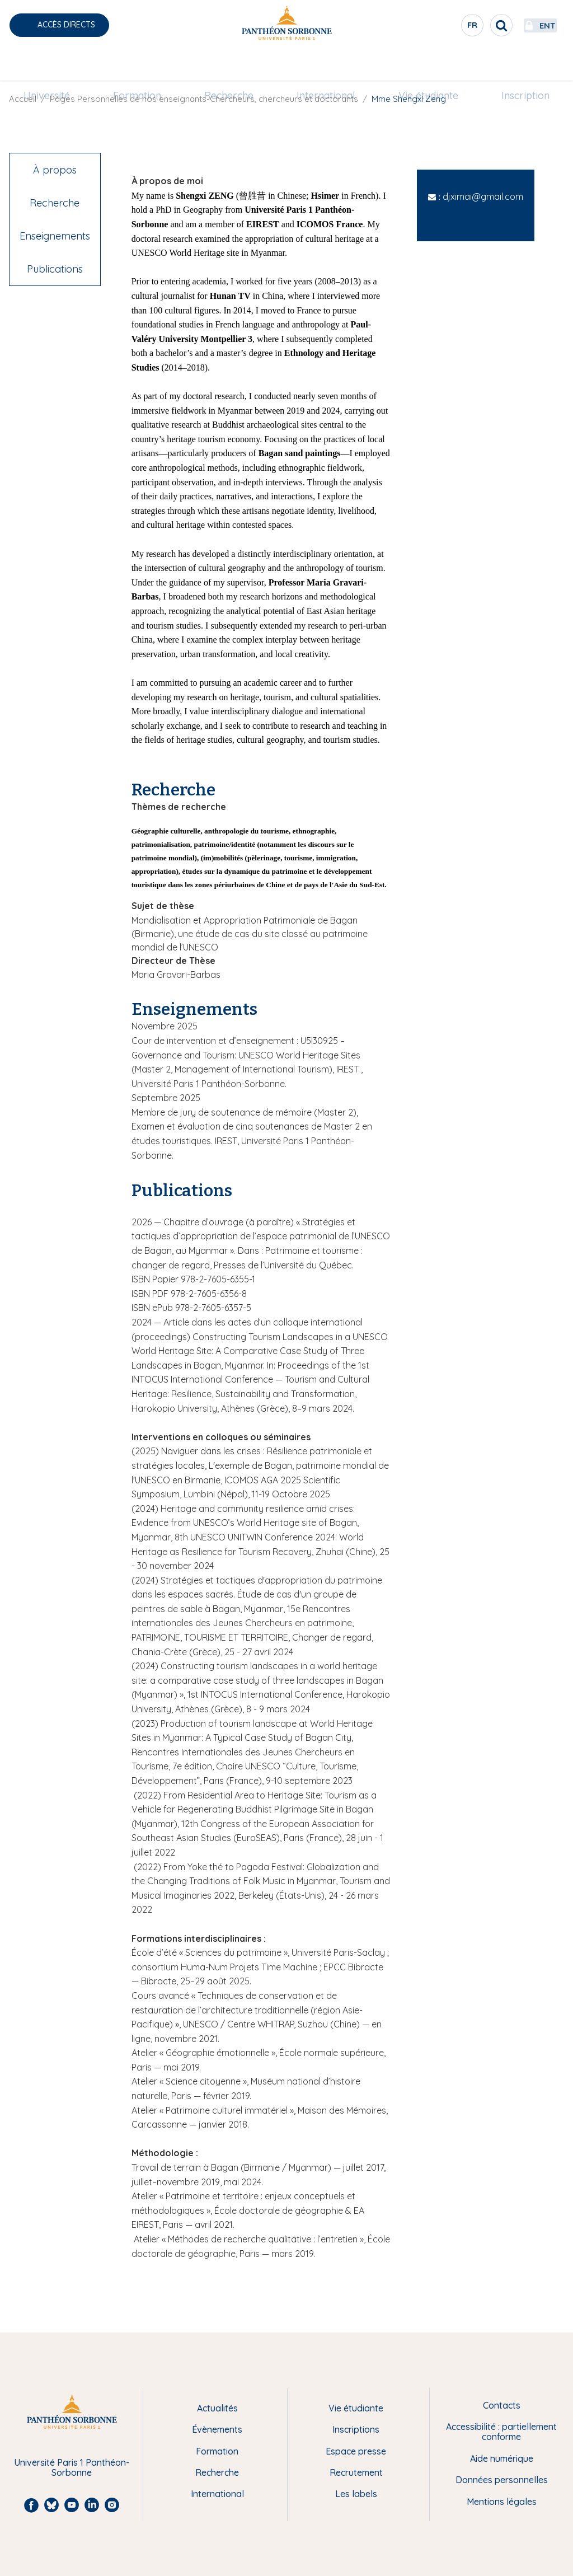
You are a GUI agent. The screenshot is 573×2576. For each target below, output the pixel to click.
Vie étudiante (420, 65)
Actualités (217, 2408)
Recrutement (356, 2472)
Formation (145, 65)
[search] (464, 25)
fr (436, 27)
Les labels (356, 2494)
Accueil (22, 98)
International (323, 65)
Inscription (513, 65)
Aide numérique (501, 2458)
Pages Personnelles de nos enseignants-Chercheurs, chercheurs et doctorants (204, 98)
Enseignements (55, 236)
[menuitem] (59, 65)
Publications (55, 269)
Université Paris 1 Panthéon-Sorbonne (71, 2467)
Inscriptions (355, 2429)
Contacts (501, 2405)
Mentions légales (502, 2502)
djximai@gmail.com (483, 196)
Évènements (217, 2429)
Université (59, 65)
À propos (55, 169)
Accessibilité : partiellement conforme (501, 2432)
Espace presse (356, 2451)
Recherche (231, 65)
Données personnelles (501, 2480)
